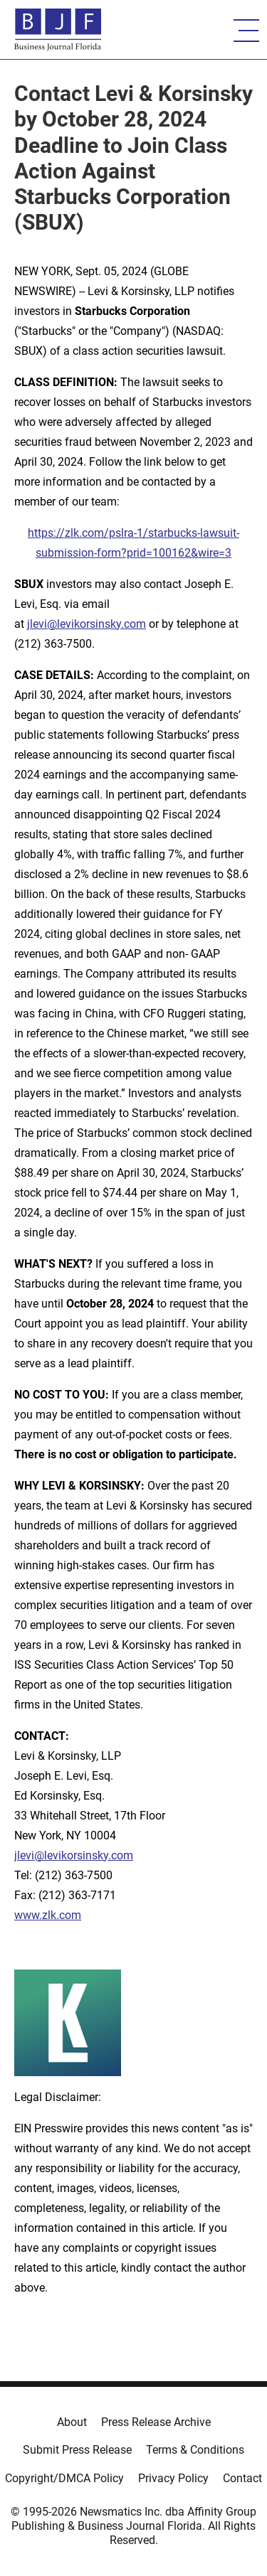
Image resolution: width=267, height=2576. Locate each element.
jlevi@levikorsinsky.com (86, 624)
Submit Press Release (77, 2450)
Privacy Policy (173, 2478)
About (72, 2422)
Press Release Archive (156, 2422)
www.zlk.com (47, 1915)
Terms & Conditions (195, 2450)
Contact (242, 2478)
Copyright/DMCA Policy (64, 2478)
